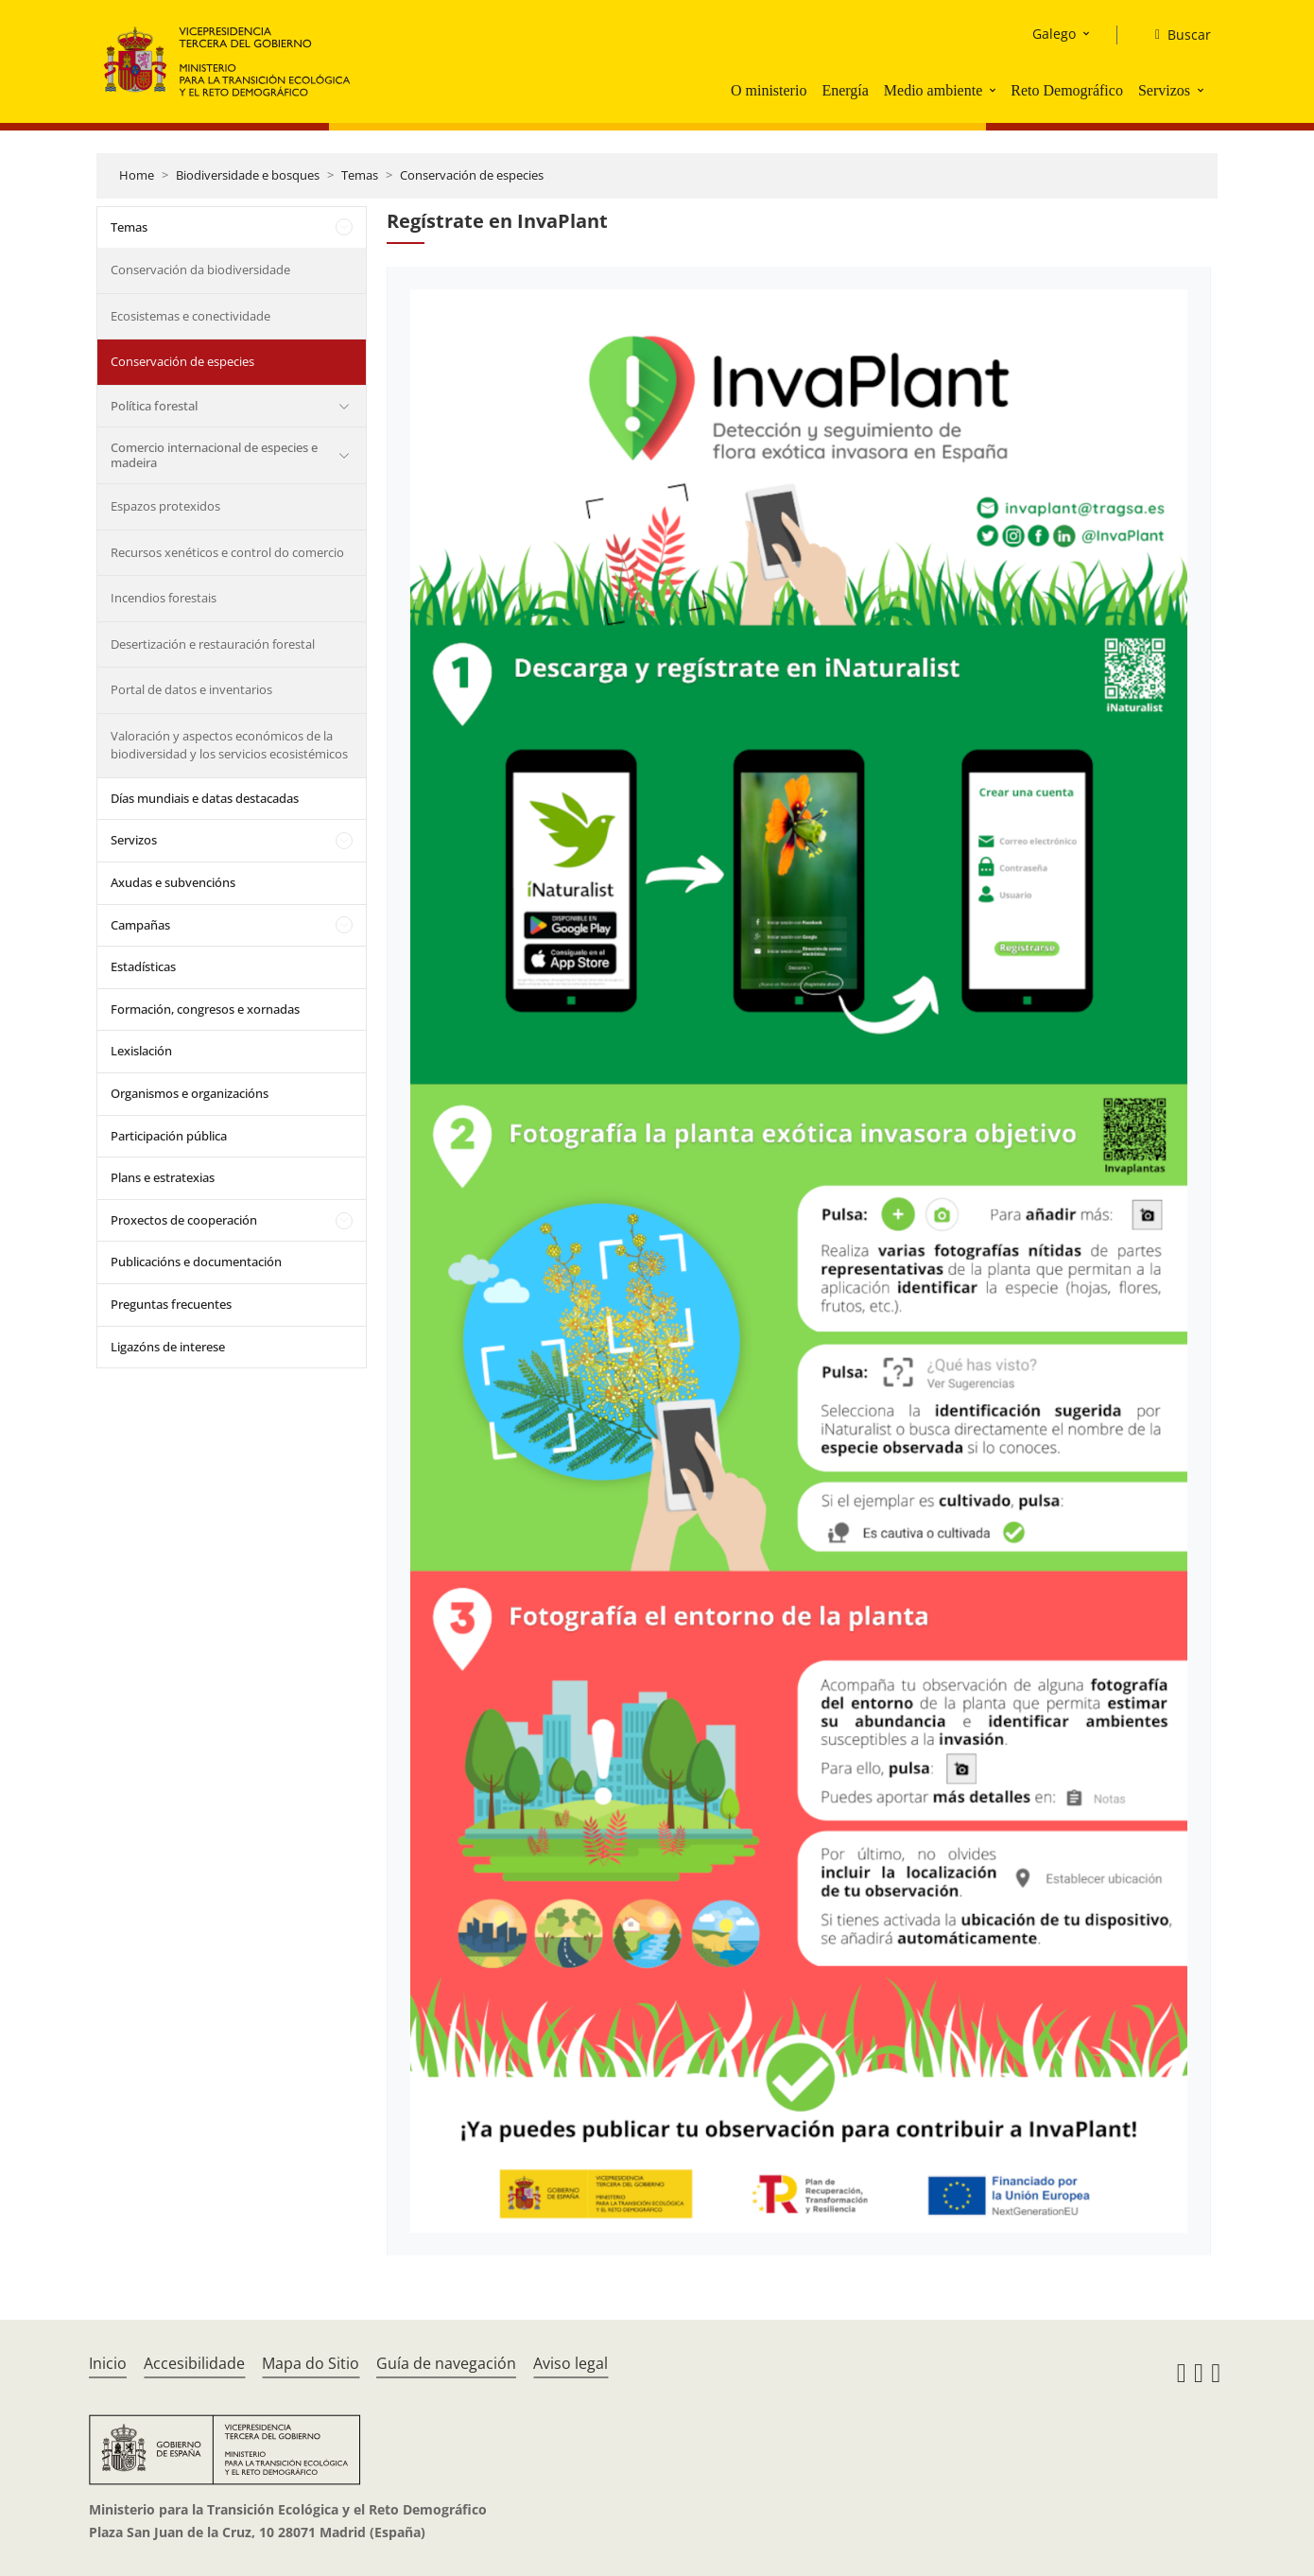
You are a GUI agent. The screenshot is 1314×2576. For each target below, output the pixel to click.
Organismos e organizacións (189, 1093)
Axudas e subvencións (173, 882)
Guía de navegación (446, 2363)
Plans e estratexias (163, 1177)
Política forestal (154, 405)
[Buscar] (1175, 35)
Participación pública (169, 1135)
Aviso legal (570, 2363)
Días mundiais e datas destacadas (205, 798)
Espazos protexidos (165, 505)
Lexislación (141, 1050)
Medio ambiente (933, 90)
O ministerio (768, 90)
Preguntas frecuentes (171, 1304)
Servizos (1164, 90)
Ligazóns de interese (168, 1346)
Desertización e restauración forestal (213, 644)
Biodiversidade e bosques (248, 174)
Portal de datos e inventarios (191, 689)
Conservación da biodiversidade (200, 269)
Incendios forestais (163, 597)
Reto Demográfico (1067, 90)
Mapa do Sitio (310, 2363)
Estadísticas (143, 966)
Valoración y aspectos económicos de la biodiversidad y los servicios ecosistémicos (229, 745)
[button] (994, 89)
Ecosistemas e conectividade (190, 315)
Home (136, 174)
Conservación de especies (472, 174)
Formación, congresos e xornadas (205, 1009)
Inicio (108, 2363)
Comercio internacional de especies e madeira (214, 455)
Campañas (140, 924)
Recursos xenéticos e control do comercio (227, 552)
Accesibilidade (194, 2363)
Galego (1054, 34)
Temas (359, 174)
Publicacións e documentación (196, 1261)
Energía (844, 90)
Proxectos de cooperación (184, 1219)
